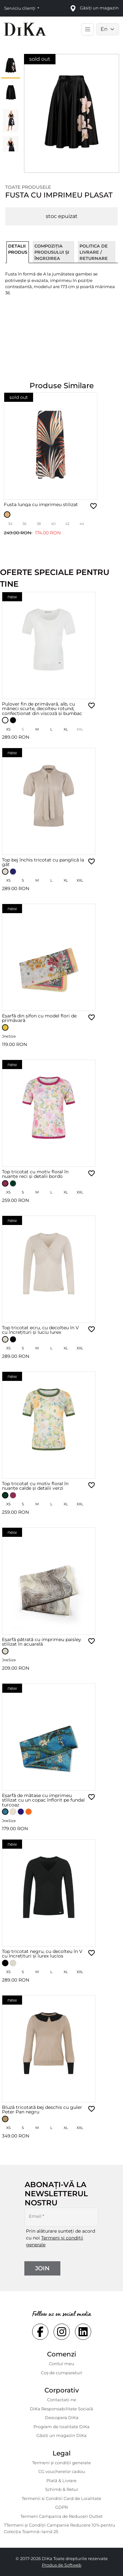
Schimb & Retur (61, 2489)
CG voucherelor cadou (61, 2471)
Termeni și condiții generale (61, 2462)
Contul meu (61, 2363)
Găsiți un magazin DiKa (61, 2435)
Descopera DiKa (62, 2417)
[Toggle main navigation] (87, 29)
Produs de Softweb (61, 2565)
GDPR (61, 2507)
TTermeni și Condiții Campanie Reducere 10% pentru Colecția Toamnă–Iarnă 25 (59, 2528)
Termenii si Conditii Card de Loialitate (61, 2498)
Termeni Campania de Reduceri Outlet (61, 2516)
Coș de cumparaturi (61, 2372)
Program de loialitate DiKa (61, 2426)
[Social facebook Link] (40, 2332)
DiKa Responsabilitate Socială (61, 2408)
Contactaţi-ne (61, 2399)
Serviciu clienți (20, 8)
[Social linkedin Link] (83, 2332)
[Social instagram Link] (62, 2332)
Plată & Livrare (61, 2480)
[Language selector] (107, 29)
